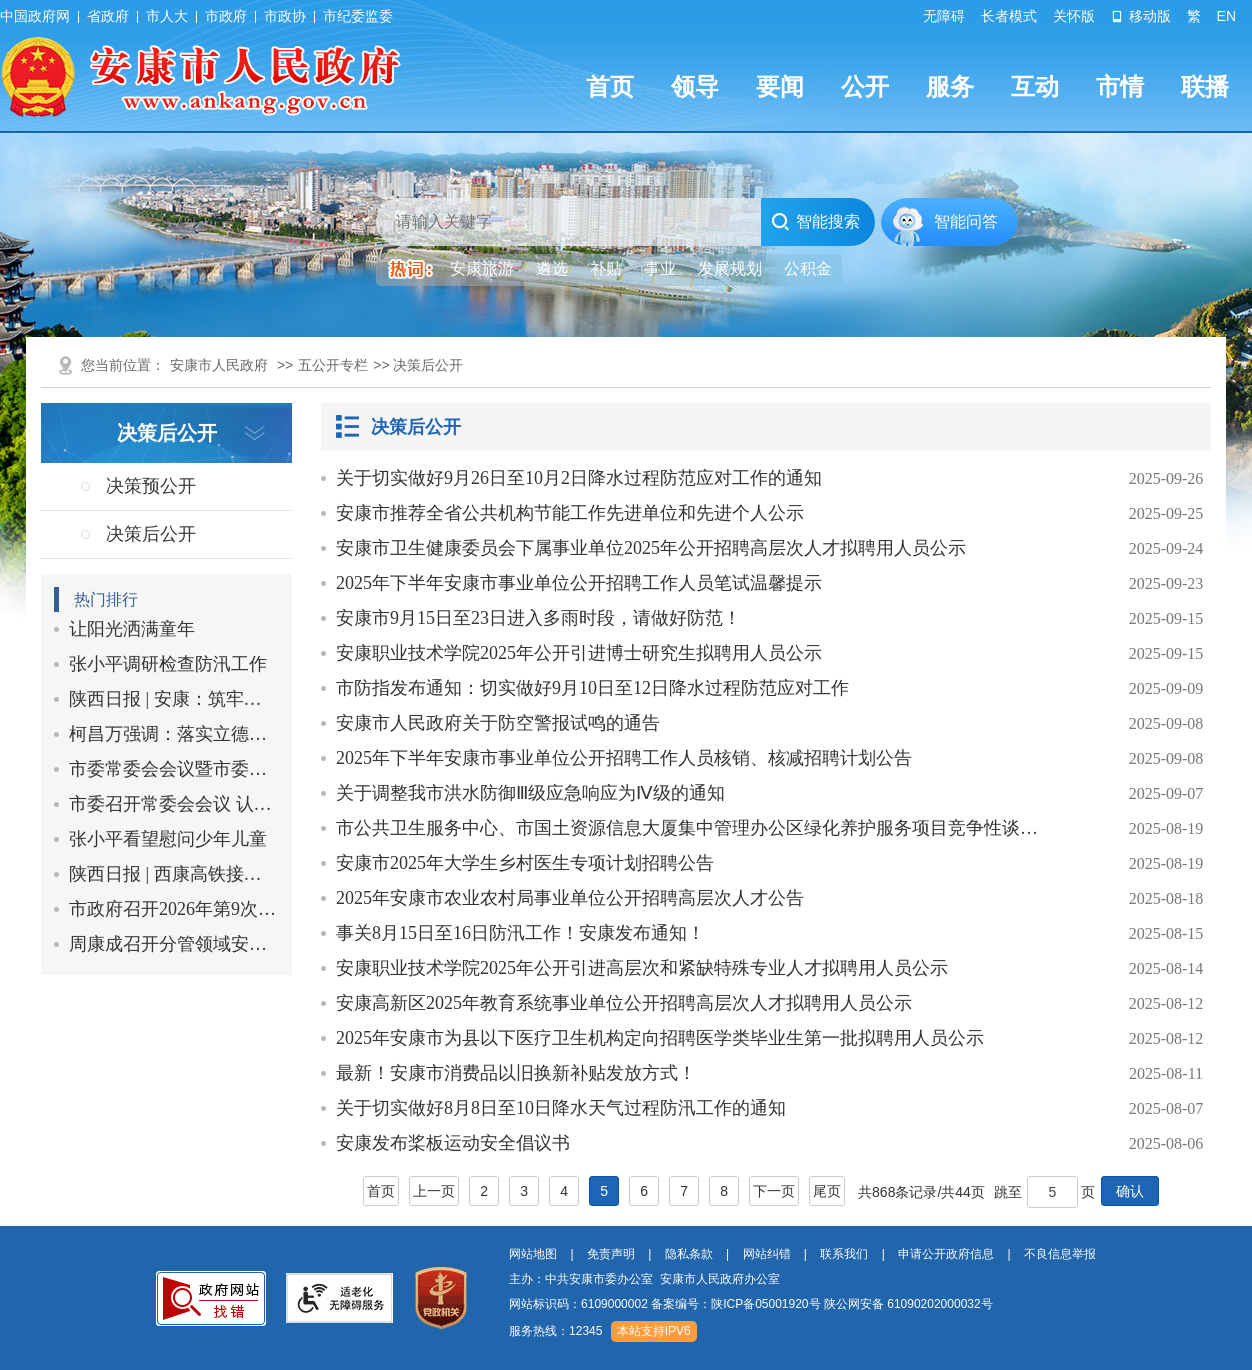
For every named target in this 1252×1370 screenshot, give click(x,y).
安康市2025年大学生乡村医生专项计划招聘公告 (525, 863)
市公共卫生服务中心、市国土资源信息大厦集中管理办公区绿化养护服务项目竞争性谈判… (695, 828)
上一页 (434, 1191)
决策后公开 (416, 427)
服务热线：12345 (555, 1331)
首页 (610, 86)
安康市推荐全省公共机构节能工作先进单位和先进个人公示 (570, 513)
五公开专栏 (333, 365)
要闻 (780, 86)
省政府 (108, 16)
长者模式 (1009, 16)
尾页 (827, 1191)
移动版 (1141, 16)
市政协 (285, 16)
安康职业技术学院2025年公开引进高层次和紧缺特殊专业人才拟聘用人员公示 (642, 968)
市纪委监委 (358, 16)
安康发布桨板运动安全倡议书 (453, 1143)
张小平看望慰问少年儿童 (168, 839)
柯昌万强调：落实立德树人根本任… (174, 734)
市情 (1120, 86)
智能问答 (966, 221)
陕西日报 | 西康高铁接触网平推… (174, 874)
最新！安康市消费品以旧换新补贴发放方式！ (516, 1073)
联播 (1205, 86)
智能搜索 (815, 222)
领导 (695, 86)
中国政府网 (35, 16)
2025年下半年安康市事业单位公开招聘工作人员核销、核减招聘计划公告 (624, 758)
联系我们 (844, 1254)
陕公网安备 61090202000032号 (908, 1304)
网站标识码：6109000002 (751, 1304)
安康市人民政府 (219, 365)
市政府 (226, 16)
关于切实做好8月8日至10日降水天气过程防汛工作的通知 (561, 1108)
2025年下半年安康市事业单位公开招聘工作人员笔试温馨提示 (579, 583)
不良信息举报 (1060, 1254)
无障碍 (944, 16)
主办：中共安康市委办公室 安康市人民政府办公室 (644, 1279)
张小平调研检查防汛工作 (168, 664)
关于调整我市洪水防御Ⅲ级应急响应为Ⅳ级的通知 (530, 793)
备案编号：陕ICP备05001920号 (735, 1304)
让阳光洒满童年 (132, 629)
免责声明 (611, 1254)
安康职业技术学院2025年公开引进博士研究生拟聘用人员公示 (579, 653)
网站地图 (533, 1254)
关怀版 (1074, 16)
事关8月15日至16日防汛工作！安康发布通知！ (520, 933)
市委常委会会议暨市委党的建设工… (174, 769)
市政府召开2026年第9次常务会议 (174, 909)
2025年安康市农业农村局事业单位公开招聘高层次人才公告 (570, 898)
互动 (1035, 86)
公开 (865, 86)
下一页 (774, 1191)
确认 (1130, 1191)
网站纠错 (767, 1254)
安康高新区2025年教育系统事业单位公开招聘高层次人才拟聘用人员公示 (624, 1003)
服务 (950, 86)
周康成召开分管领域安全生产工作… (174, 944)
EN (1226, 16)
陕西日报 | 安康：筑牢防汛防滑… (174, 699)
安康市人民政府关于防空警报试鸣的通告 (498, 723)
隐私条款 (689, 1254)
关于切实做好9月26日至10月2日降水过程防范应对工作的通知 (579, 478)
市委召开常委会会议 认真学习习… (174, 804)
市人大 (167, 16)
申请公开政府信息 (946, 1254)
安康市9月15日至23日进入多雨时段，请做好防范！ (538, 618)
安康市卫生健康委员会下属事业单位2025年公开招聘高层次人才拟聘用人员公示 (651, 548)
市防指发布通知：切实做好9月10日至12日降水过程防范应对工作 (592, 688)
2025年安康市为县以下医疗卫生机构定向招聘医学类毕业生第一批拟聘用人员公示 (660, 1038)
